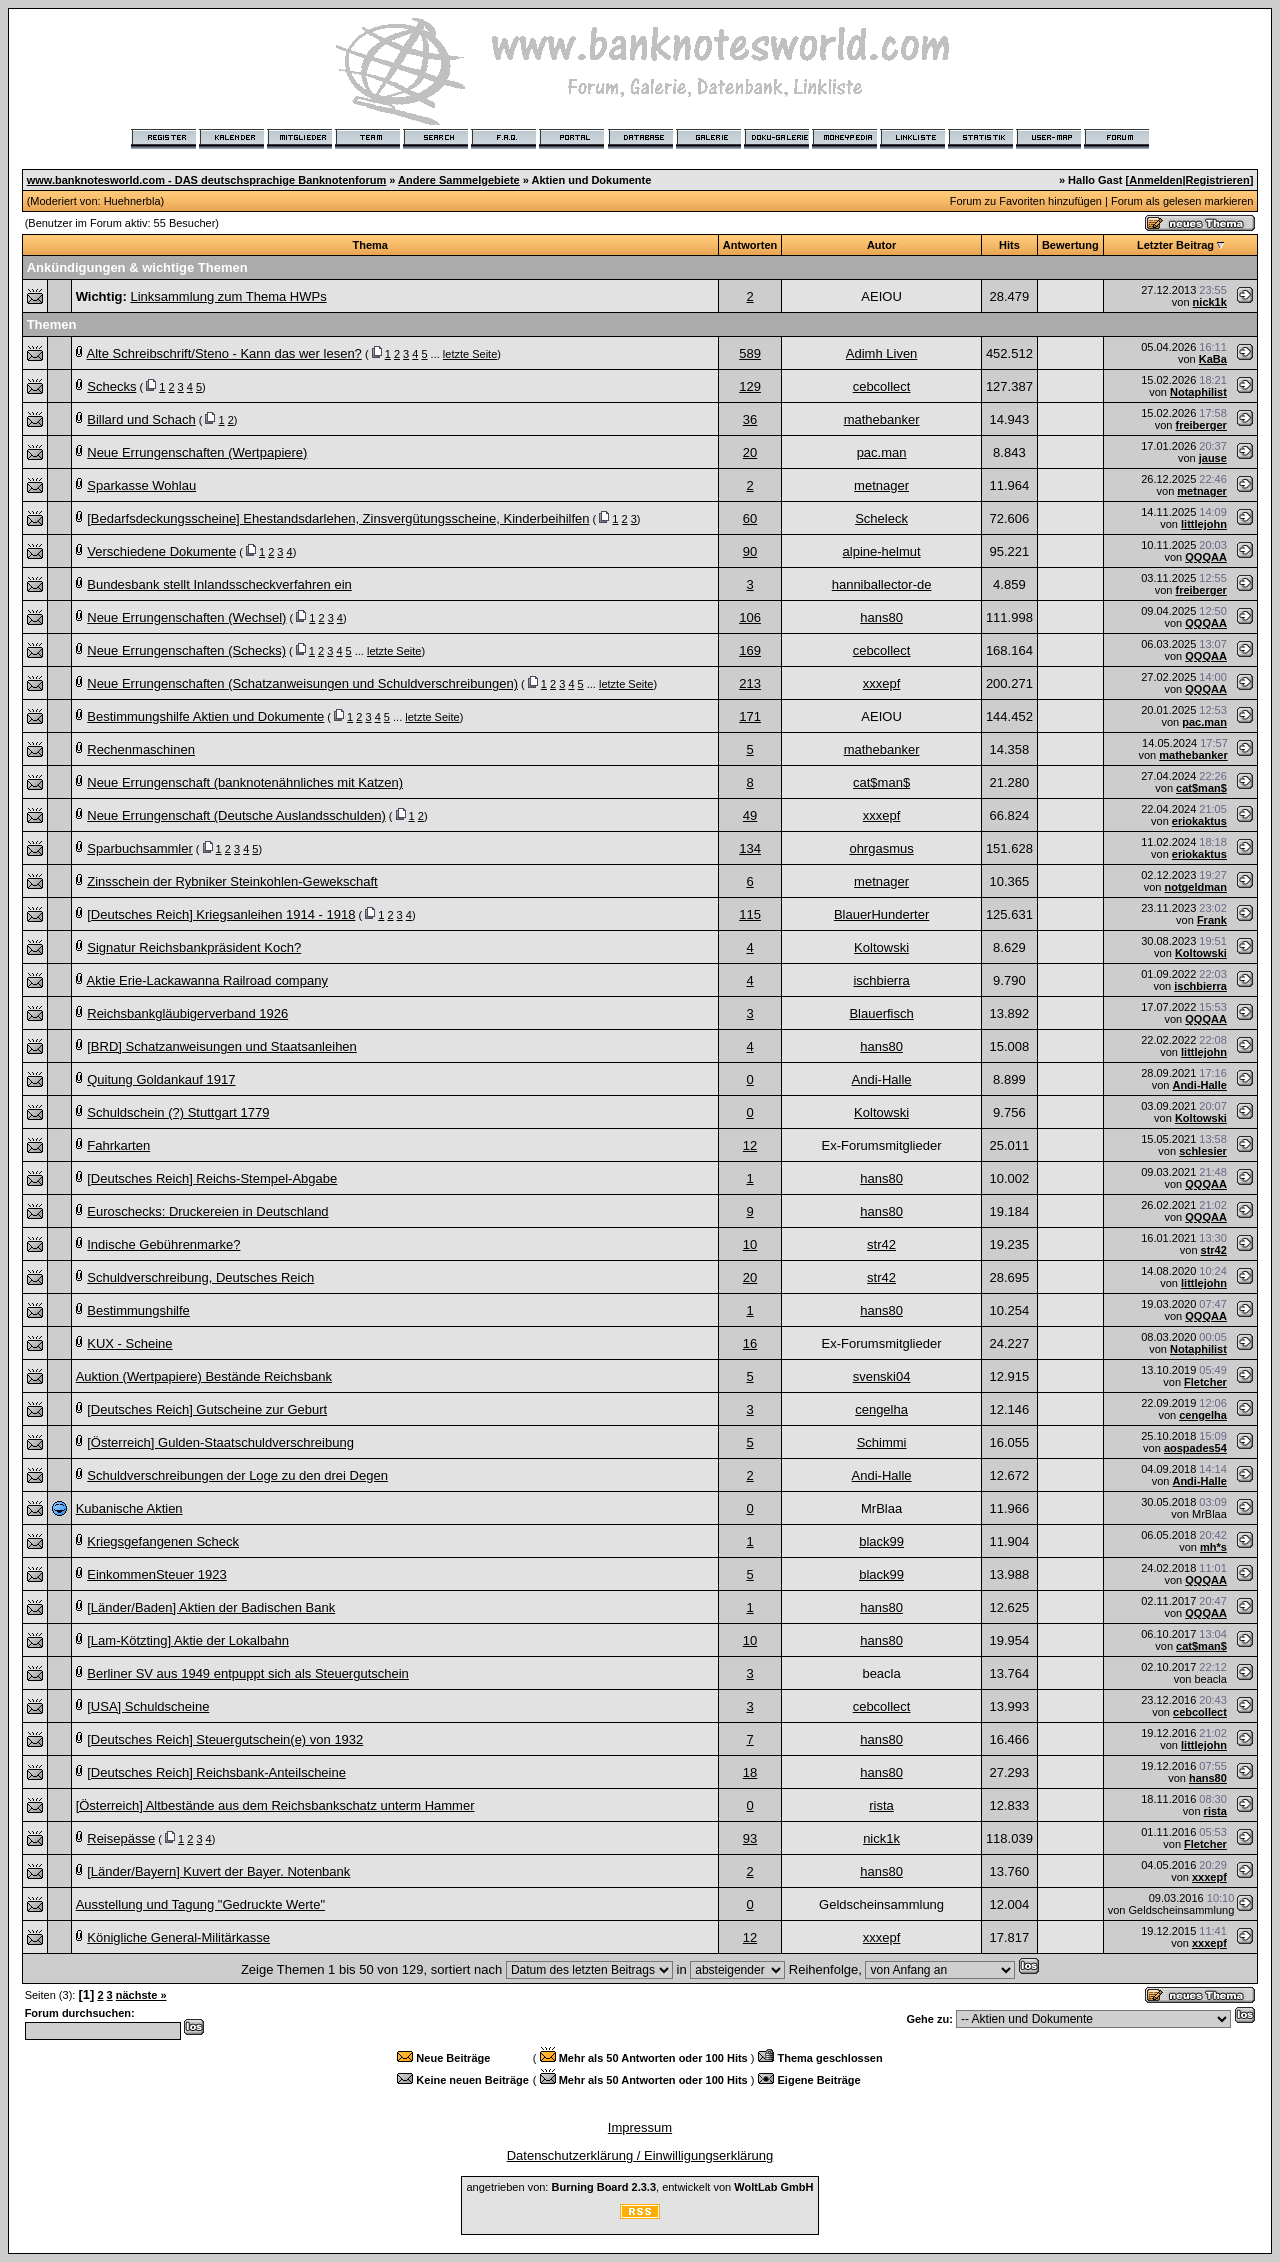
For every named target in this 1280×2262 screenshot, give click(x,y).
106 (750, 617)
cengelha (881, 1409)
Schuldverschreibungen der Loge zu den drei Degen (237, 1475)
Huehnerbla (132, 201)
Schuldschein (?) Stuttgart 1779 (178, 1112)
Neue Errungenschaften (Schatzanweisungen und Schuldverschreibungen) (302, 683)
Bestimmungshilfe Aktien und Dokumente (205, 716)
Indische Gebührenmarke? (163, 1244)
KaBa (1213, 359)
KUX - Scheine (129, 1343)
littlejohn (1204, 524)
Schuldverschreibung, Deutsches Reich (200, 1277)
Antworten (750, 245)
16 (750, 1343)
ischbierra (881, 980)
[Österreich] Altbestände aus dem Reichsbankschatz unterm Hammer (275, 1805)
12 (750, 1145)
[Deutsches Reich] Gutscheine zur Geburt (207, 1409)
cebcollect (882, 386)
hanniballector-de (882, 584)
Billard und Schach (141, 419)
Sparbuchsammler (140, 848)
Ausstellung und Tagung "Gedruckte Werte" (200, 1904)
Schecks (111, 386)
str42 (881, 1244)
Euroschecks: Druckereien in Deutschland (207, 1211)
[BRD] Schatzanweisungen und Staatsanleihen (222, 1046)
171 (750, 716)
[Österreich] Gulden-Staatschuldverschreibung (220, 1442)
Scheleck (881, 518)
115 (750, 914)
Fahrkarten (118, 1145)
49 (750, 815)
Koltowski (881, 947)
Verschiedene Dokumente (161, 551)
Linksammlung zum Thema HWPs (228, 296)
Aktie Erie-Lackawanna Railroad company (207, 980)
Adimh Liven (882, 353)
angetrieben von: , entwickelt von (639, 2187)
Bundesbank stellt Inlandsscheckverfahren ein (219, 584)
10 (750, 1244)
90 (750, 551)
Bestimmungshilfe (138, 1310)
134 (750, 848)
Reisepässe (121, 1838)
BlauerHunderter (881, 914)
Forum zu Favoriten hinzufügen (1026, 201)
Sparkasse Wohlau (141, 485)
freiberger (1201, 425)
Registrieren (1218, 180)
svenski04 (882, 1376)
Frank (1212, 920)
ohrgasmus (881, 848)
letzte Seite (470, 354)
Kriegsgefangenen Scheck (163, 1541)
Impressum (640, 2127)
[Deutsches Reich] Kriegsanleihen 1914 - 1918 (221, 914)
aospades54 (1195, 1448)
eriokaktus (1199, 821)
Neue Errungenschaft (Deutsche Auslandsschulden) (236, 815)
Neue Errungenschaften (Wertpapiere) (197, 452)
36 (750, 419)
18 (750, 1772)
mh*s (1213, 1547)
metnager (881, 485)
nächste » (141, 1995)
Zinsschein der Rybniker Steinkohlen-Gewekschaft (232, 881)
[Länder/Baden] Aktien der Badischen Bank (211, 1607)
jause (1213, 458)
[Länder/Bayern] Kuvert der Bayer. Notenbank (218, 1871)
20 (750, 452)
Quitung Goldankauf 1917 (161, 1079)
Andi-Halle (882, 1079)
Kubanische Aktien (129, 1508)
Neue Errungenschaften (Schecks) (186, 650)
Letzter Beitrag (1175, 245)
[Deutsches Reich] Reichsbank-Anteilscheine (216, 1772)
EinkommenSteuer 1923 (156, 1574)
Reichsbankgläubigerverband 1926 (187, 1013)
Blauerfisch (881, 1013)
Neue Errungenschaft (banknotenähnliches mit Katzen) (245, 782)
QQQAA (1206, 557)
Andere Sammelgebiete (459, 180)
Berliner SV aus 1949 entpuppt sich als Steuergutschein (248, 1673)
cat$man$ (881, 782)
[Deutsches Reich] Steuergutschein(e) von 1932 (225, 1739)
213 (750, 683)
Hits (1009, 245)
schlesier (1203, 1151)
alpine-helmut (882, 551)
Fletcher (1205, 1382)
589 (750, 353)
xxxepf (882, 683)
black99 (881, 1541)
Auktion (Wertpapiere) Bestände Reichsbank (204, 1376)
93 (750, 1838)
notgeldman (1196, 887)
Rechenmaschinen (141, 749)
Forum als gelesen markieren (1182, 201)
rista (881, 1805)
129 (750, 386)
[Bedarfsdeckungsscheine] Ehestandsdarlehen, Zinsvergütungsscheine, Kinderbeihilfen (338, 518)
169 (750, 650)
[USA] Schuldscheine (148, 1706)
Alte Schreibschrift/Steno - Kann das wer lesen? (224, 353)
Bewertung (1070, 245)
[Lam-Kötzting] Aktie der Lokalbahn (188, 1640)
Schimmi (882, 1442)
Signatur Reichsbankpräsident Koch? (194, 947)
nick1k (1210, 302)
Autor (881, 245)
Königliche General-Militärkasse (178, 1937)
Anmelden (1155, 180)
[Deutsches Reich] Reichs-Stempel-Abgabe (212, 1178)
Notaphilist (1198, 392)
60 (750, 518)
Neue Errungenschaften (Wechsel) (186, 617)
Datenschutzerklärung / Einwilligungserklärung (640, 2155)
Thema (370, 245)
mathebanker (882, 419)
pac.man (882, 452)
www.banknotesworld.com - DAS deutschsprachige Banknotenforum (207, 180)
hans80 (881, 617)
